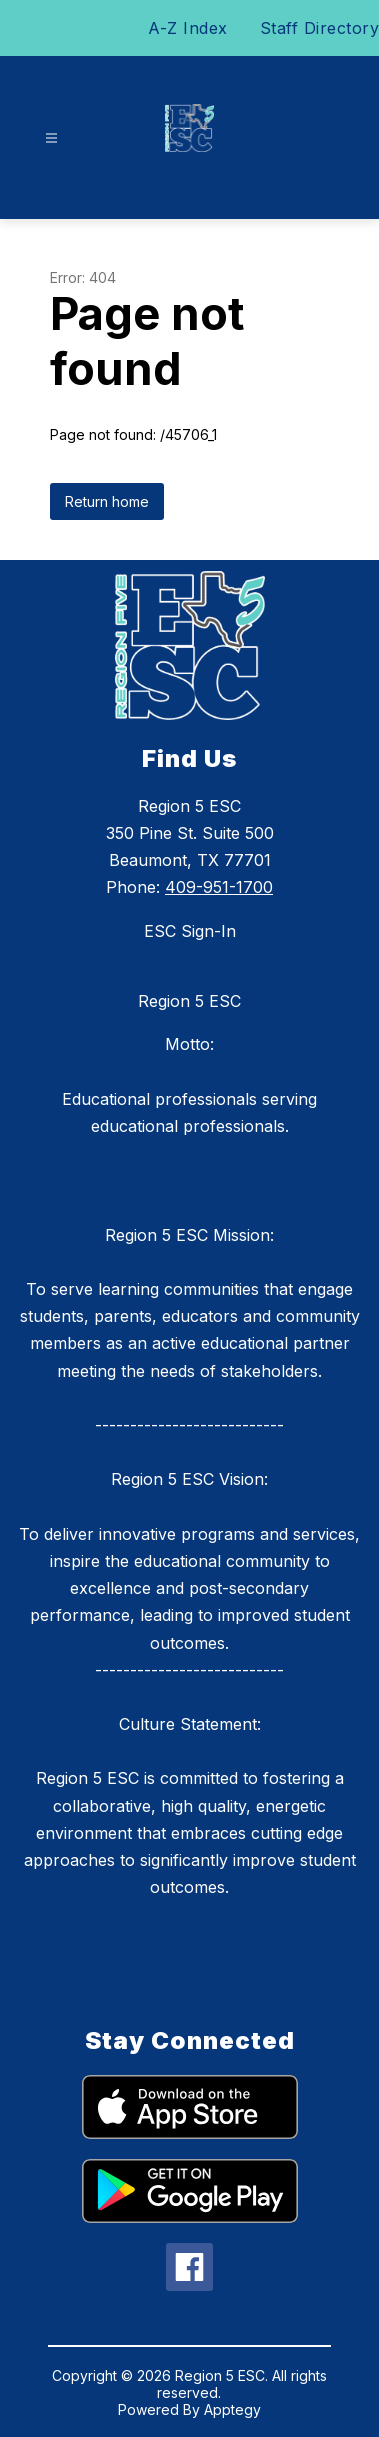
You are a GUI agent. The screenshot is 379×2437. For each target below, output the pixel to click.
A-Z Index (188, 28)
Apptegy (232, 2409)
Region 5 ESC (189, 1001)
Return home (107, 501)
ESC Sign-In (190, 931)
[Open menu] (51, 138)
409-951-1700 (219, 887)
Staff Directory (320, 28)
